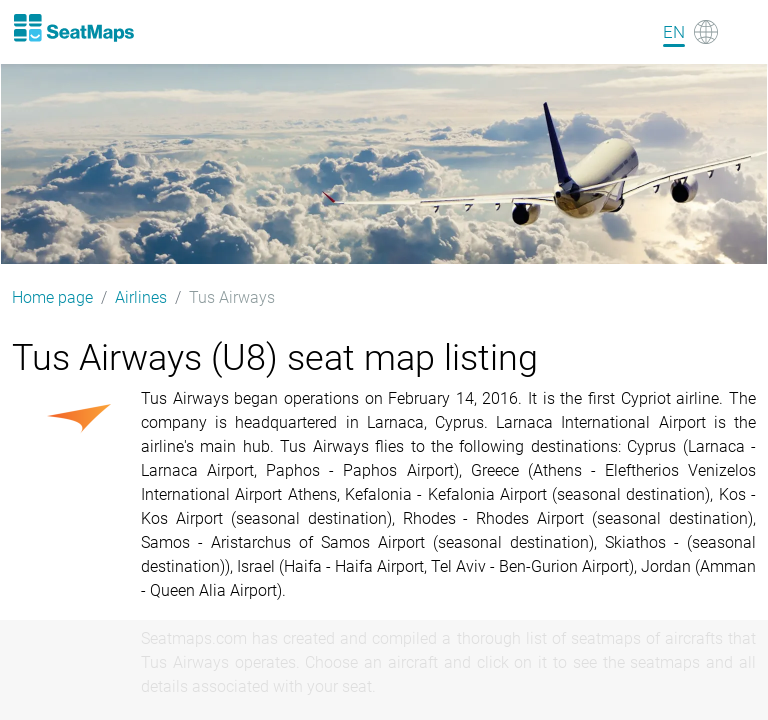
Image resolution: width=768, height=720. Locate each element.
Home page (52, 297)
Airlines (141, 297)
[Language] (690, 32)
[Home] (73, 28)
